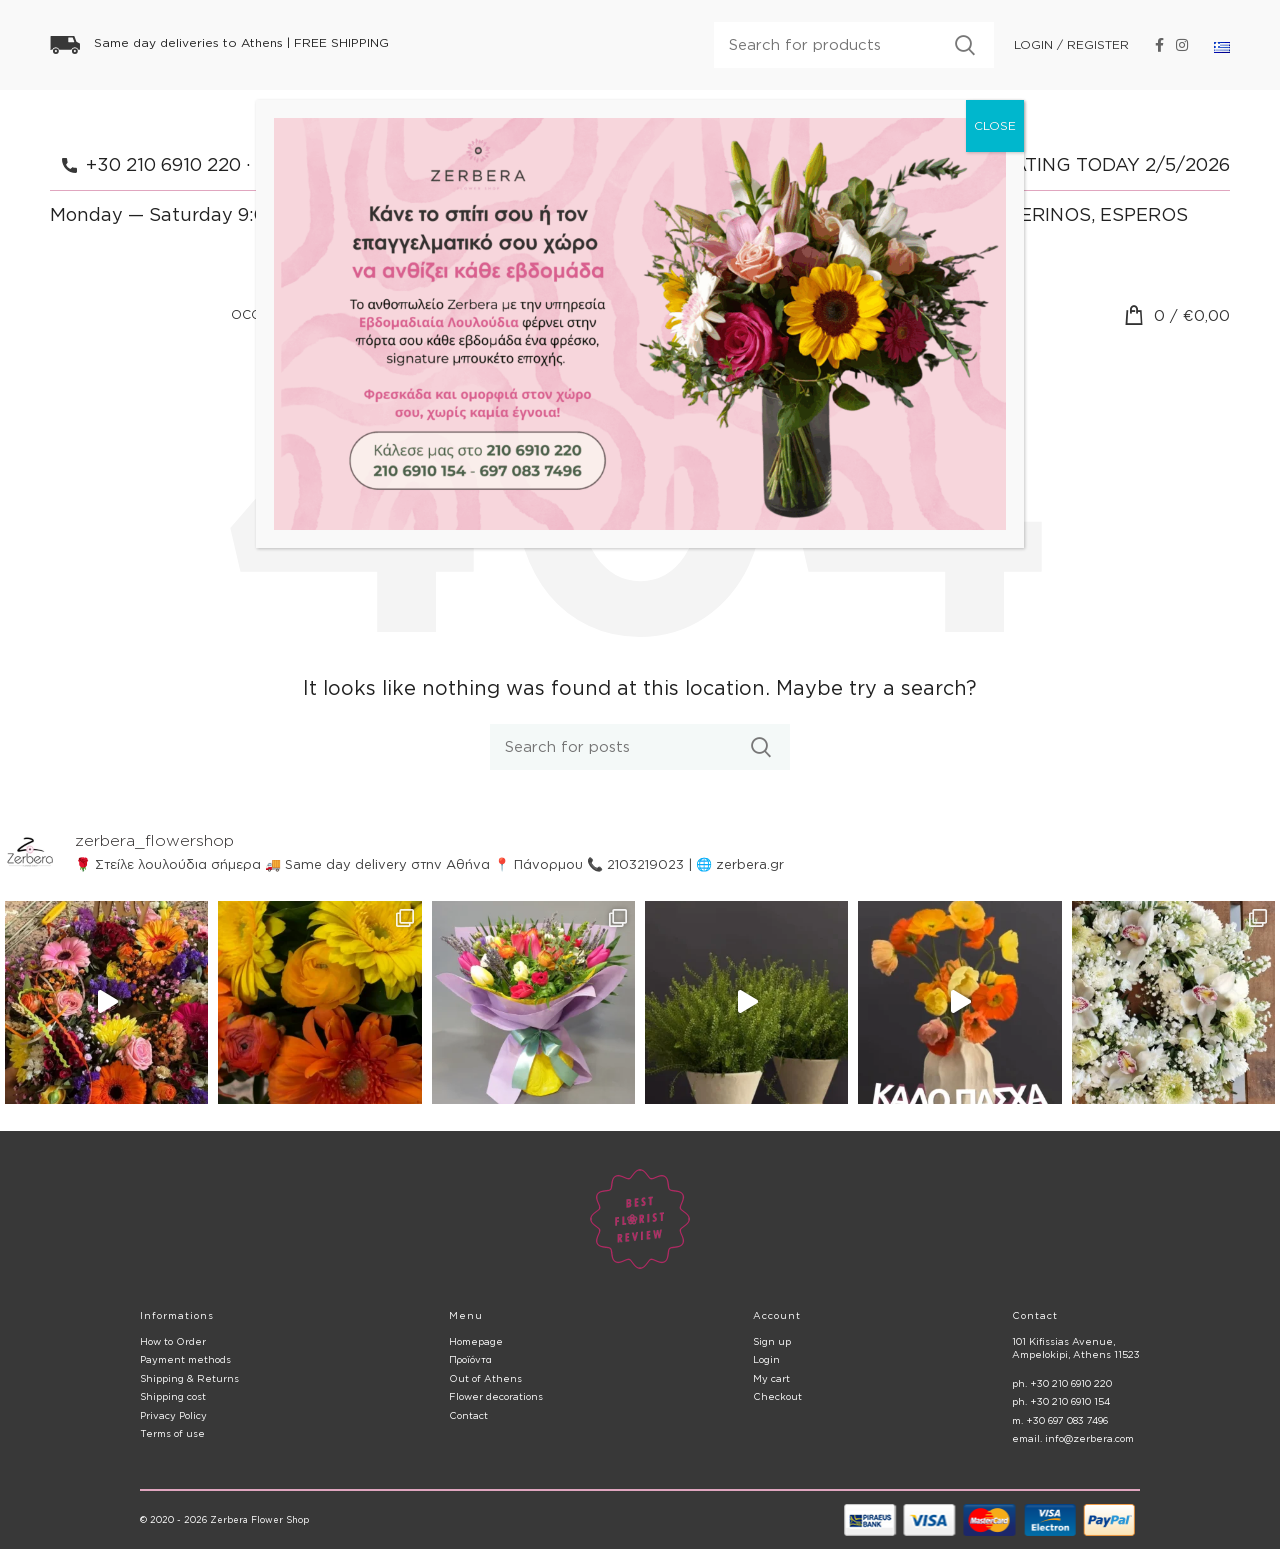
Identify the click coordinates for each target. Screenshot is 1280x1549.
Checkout (777, 1396)
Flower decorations (496, 1396)
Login (766, 1359)
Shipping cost (173, 1396)
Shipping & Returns (189, 1378)
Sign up (772, 1341)
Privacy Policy (173, 1415)
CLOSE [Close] (995, 125)
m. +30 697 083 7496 (1060, 1420)
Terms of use (172, 1433)
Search (965, 45)
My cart (771, 1378)
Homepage (476, 1341)
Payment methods (185, 1359)
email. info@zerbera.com (1073, 1438)
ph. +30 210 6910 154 (1061, 1401)
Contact (468, 1415)
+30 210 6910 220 (163, 164)
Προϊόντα (470, 1359)
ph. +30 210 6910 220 (1062, 1383)
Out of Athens (485, 1378)
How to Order (173, 1341)
